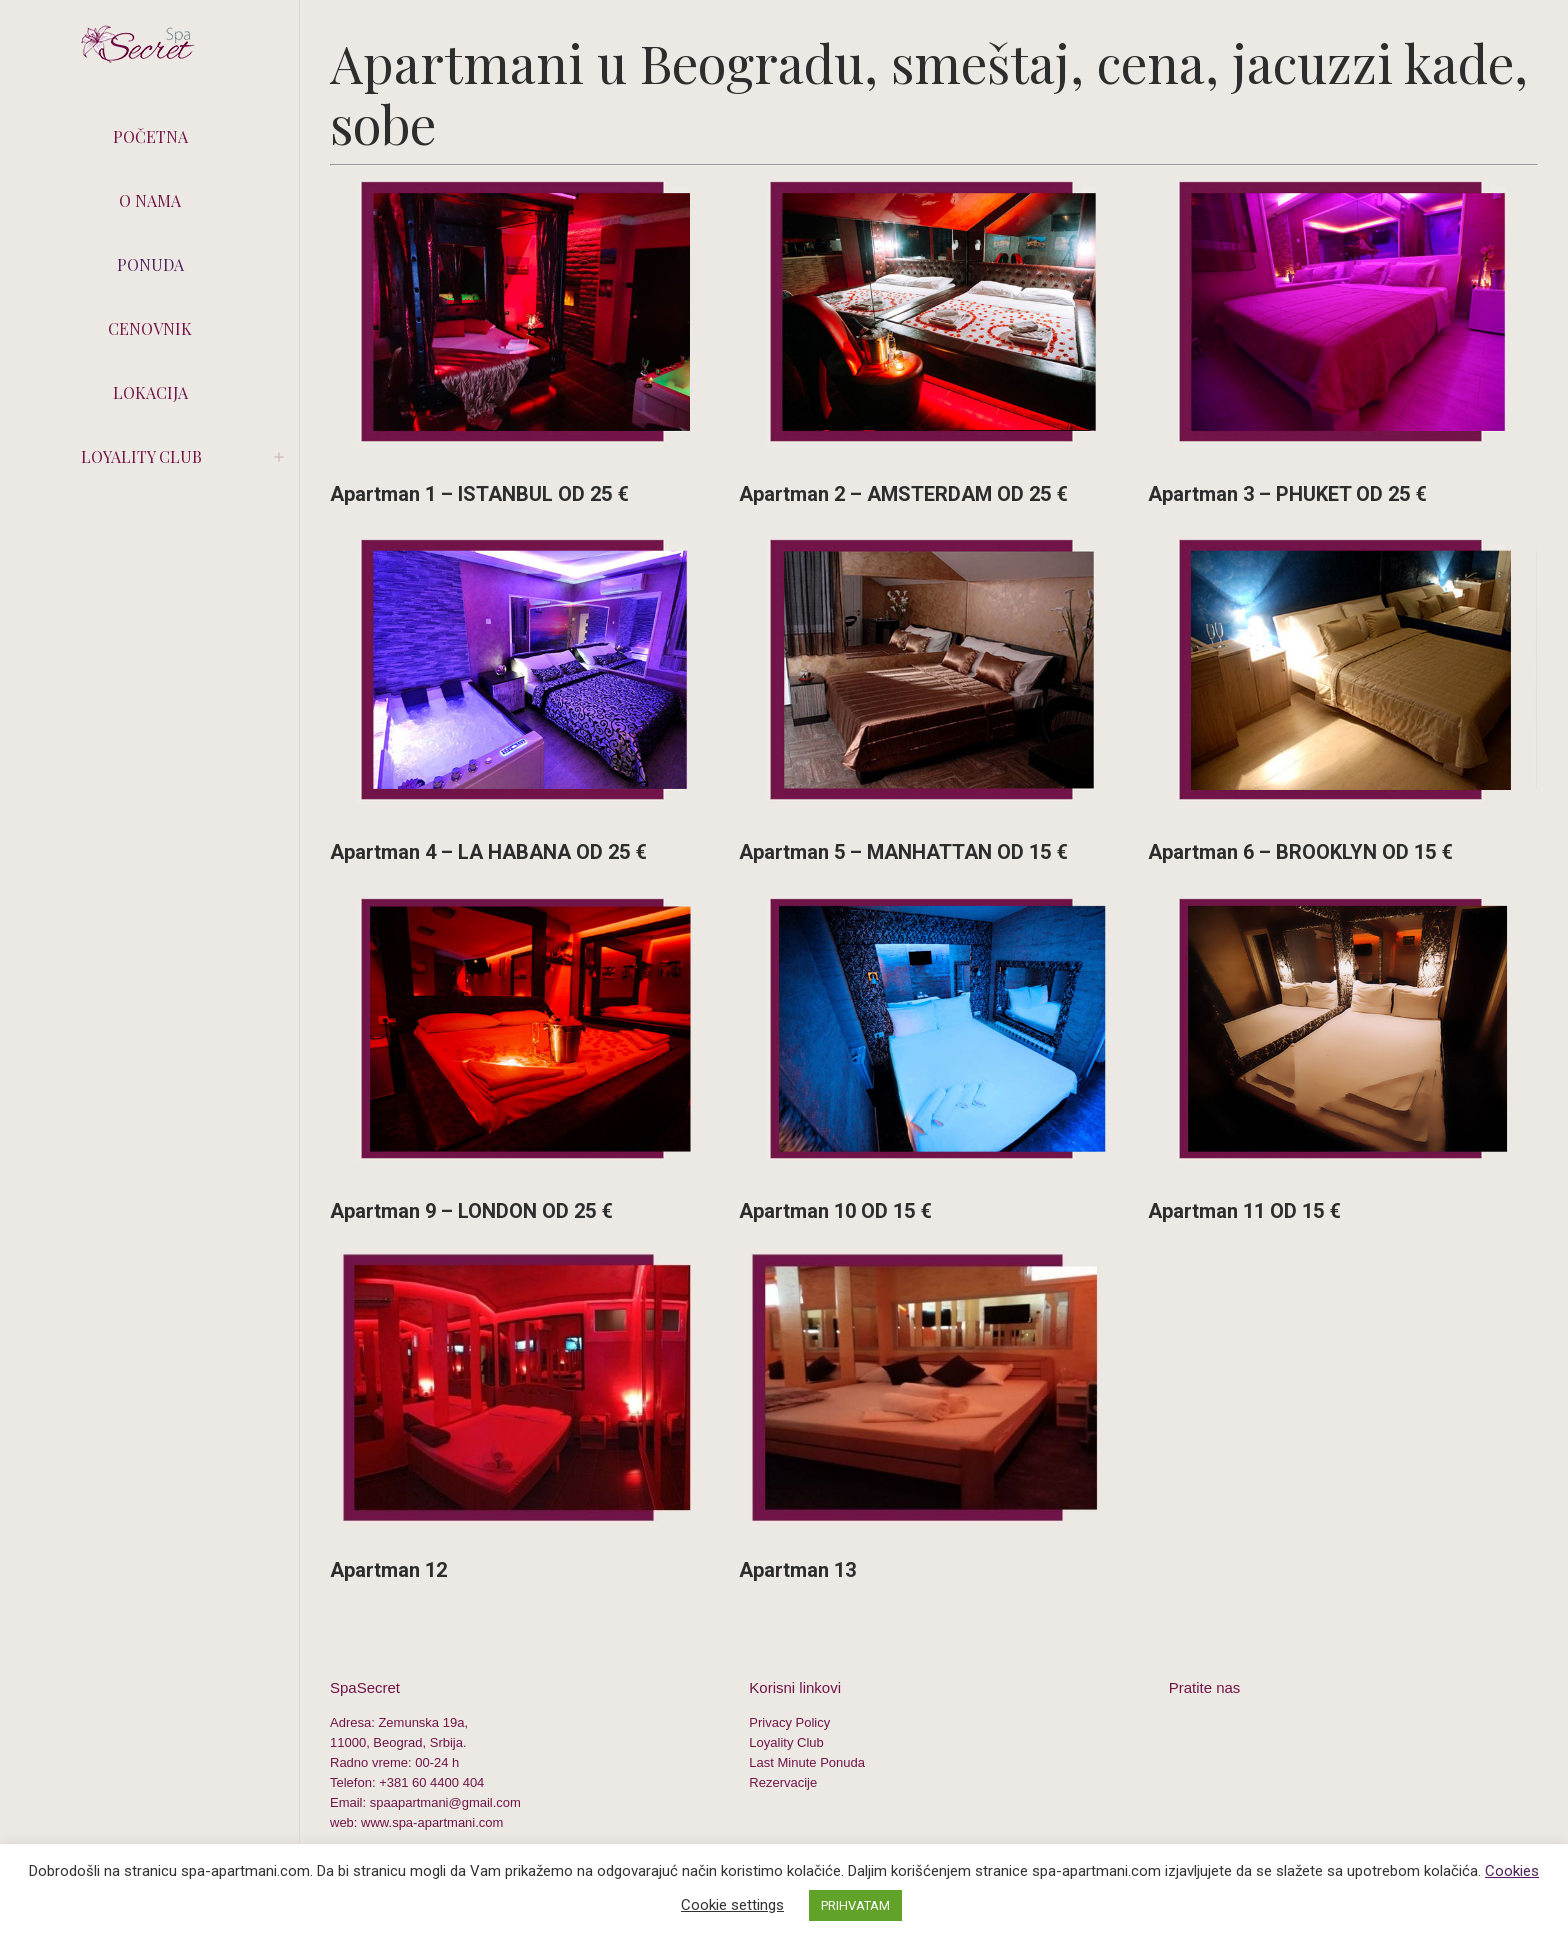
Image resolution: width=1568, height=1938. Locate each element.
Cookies (1512, 1871)
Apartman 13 (797, 1570)
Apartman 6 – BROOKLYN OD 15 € (1300, 852)
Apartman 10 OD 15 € (835, 1211)
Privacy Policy (789, 1722)
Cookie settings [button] (732, 1905)
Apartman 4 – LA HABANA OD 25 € (488, 852)
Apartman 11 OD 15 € (1244, 1211)
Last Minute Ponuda (807, 1762)
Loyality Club (786, 1742)
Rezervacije (783, 1782)
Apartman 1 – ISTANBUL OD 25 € (479, 494)
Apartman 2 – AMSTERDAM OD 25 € (903, 494)
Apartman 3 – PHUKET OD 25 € (1287, 494)
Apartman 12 (388, 1570)
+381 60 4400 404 (431, 1782)
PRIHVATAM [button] (855, 1905)
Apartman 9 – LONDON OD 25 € (471, 1211)
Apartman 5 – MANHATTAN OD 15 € (903, 852)
